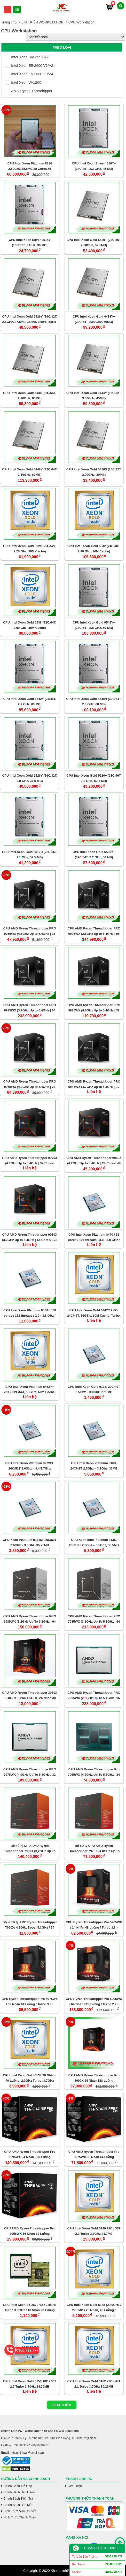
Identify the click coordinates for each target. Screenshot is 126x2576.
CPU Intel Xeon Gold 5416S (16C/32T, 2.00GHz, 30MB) (94, 472)
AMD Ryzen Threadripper (28, 91)
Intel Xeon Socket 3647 (27, 57)
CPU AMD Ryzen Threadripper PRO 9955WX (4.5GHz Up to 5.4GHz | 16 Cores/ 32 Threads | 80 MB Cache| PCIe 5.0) (29, 931)
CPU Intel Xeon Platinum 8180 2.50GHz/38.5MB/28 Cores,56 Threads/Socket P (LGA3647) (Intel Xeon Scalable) (29, 166)
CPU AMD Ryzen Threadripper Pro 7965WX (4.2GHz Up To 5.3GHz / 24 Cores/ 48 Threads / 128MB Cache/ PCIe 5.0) (94, 1771)
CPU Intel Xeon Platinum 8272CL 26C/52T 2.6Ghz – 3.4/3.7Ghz (29, 1465)
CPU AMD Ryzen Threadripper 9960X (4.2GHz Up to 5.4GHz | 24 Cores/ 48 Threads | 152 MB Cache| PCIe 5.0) (93, 1160)
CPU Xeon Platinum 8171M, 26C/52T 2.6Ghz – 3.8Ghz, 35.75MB (30, 1542)
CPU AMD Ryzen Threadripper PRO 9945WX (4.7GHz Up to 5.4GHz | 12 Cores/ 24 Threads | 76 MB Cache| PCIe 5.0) (94, 1084)
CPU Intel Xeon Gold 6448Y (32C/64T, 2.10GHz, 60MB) (29, 472)
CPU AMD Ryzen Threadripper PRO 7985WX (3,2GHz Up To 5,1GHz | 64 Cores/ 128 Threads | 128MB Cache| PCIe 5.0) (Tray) (29, 1618)
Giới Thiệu (75, 2486)
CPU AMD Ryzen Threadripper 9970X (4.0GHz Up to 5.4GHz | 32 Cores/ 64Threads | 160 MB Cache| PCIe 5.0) (29, 1160)
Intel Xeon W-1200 (23, 82)
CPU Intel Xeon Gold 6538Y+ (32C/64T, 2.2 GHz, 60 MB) (94, 854)
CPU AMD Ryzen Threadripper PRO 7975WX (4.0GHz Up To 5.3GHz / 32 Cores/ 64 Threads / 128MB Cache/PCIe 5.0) (29, 1771)
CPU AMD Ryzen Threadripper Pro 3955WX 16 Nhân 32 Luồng (29, 2231)
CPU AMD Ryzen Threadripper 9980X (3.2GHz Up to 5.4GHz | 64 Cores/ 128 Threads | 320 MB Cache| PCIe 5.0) (29, 1237)
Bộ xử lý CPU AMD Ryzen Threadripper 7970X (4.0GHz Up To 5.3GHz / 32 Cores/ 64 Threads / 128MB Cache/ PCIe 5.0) (94, 1848)
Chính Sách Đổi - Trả (18, 2498)
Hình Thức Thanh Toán (19, 2517)
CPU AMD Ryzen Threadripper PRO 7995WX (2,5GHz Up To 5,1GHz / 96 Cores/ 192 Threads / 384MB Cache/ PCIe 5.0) (93, 1695)
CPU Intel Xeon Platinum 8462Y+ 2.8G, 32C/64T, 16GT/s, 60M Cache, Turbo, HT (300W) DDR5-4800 (29, 1389)
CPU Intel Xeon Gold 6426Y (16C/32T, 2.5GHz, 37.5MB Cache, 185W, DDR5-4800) (29, 319)
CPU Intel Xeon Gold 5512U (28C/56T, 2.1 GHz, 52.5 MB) (29, 854)
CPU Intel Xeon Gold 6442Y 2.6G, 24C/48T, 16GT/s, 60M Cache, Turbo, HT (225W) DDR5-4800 (94, 1312)
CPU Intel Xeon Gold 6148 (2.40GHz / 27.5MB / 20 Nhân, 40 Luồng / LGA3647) (94, 2307)
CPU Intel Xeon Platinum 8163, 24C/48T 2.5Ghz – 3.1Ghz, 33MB (94, 1465)
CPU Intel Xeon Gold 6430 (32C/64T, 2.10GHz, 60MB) (29, 395)
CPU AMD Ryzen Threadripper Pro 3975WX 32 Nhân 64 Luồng (93, 2154)
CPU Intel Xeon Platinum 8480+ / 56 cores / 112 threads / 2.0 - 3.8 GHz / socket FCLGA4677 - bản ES (29, 1312)
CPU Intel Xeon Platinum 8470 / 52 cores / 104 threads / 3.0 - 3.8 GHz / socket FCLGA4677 (94, 1237)
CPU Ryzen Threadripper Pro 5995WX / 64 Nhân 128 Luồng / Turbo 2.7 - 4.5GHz (94, 2001)
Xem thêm (61, 2405)
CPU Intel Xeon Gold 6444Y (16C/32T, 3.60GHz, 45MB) (93, 395)
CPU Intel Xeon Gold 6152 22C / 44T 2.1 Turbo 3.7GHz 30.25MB (94, 2383)
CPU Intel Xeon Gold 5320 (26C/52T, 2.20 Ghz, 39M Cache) (29, 548)
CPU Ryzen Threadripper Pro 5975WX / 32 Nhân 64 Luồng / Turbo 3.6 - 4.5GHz (30, 2001)
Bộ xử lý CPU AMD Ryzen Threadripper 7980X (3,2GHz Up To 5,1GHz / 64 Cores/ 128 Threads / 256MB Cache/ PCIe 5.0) (29, 1848)
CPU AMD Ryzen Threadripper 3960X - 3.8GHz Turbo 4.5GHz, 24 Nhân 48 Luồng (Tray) (29, 1695)
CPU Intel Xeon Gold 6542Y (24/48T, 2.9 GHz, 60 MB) (29, 701)
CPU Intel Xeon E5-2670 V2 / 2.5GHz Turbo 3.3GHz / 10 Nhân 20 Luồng (29, 2307)
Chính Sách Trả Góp (17, 2486)
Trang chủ (9, 22)
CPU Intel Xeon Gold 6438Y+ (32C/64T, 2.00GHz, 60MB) (94, 319)
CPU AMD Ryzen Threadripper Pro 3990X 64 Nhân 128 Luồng (93, 2077)
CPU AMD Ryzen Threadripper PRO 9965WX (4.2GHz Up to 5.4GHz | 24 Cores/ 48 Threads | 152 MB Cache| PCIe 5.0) (29, 1084)
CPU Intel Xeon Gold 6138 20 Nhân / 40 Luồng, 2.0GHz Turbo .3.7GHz (29, 2077)
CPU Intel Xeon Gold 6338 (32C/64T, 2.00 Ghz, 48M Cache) (29, 625)
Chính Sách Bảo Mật (17, 2505)
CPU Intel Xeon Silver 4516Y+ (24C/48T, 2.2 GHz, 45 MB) (94, 166)
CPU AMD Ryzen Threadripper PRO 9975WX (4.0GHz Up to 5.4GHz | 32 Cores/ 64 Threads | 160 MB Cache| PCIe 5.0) (94, 1007)
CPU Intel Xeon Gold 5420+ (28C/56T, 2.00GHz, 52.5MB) (93, 242)
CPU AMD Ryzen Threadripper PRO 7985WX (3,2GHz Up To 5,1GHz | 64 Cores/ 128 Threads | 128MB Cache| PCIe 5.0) (93, 1618)
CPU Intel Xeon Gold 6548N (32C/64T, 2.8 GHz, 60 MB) (93, 701)
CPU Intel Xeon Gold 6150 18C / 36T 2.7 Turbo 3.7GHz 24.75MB (29, 2383)
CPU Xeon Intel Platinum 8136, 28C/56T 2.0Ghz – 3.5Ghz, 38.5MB (94, 1542)
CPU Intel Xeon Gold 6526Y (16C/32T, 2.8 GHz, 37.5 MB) (29, 778)
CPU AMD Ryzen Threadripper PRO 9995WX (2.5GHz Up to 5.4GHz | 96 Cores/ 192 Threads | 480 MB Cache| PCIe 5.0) (94, 931)
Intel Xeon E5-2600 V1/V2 (29, 65)
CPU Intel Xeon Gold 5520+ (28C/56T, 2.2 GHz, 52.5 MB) (93, 778)
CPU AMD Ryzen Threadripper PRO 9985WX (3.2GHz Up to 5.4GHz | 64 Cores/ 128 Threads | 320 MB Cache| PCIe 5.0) (30, 1007)
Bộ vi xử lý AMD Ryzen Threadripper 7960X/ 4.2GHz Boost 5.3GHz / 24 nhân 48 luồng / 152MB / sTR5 (29, 1924)
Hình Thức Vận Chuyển (19, 2511)
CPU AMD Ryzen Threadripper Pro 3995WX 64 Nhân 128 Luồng (29, 2154)
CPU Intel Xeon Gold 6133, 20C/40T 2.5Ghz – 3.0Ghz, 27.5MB (94, 1389)
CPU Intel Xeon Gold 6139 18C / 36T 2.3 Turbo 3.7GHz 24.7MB (94, 2231)
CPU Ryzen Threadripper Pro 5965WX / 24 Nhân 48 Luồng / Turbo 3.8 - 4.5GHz (94, 1924)
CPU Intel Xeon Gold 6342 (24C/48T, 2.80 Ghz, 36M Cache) (93, 548)
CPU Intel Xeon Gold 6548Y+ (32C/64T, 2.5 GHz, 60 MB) (94, 625)
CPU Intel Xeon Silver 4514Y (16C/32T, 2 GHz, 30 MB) (30, 242)
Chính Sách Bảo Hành (19, 2492)
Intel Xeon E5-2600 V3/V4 (29, 74)
